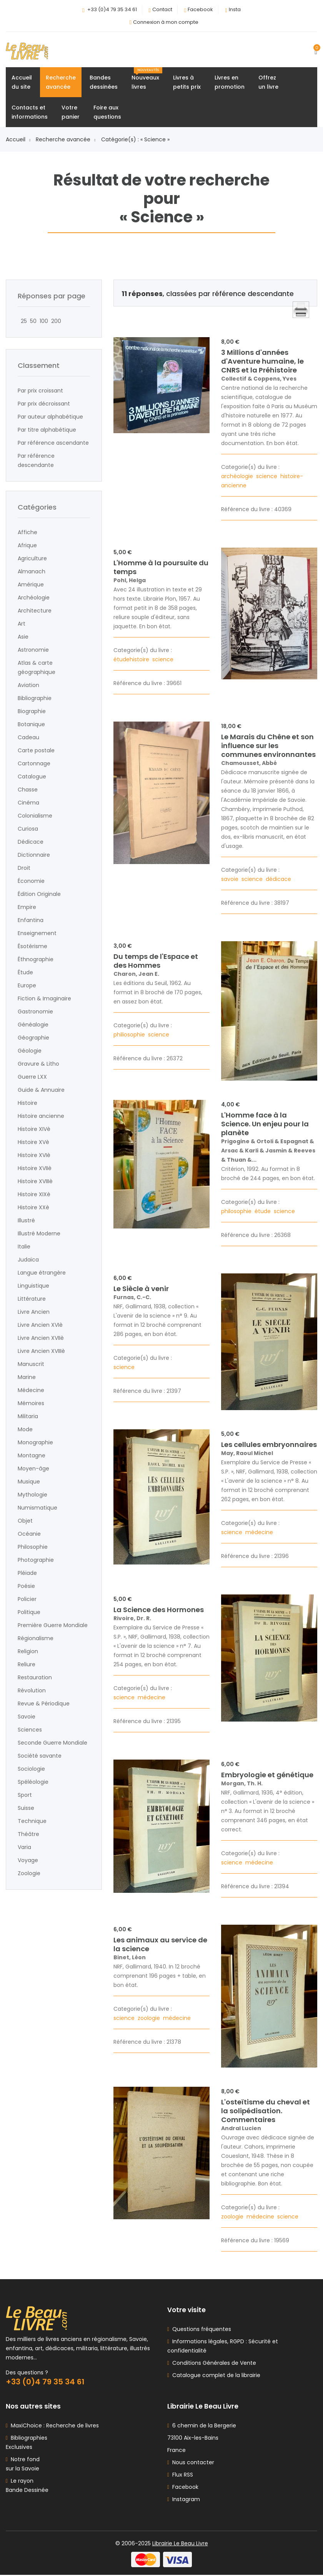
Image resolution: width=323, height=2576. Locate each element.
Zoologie (29, 1873)
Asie (23, 637)
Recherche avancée (65, 140)
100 (42, 321)
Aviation (28, 685)
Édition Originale (39, 894)
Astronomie (33, 650)
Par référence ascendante (53, 443)
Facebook (200, 9)
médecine (260, 1533)
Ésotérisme (32, 946)
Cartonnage (34, 764)
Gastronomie (35, 1012)
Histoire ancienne (41, 1116)
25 (22, 321)
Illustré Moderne (39, 1234)
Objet (25, 1521)
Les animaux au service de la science (160, 1945)
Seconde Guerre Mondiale (52, 1743)
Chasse (28, 790)
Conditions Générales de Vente (212, 2364)
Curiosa (28, 829)
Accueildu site (22, 82)
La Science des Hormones (158, 1610)
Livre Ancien (34, 1312)
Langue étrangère (42, 1273)
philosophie (237, 1212)
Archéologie (34, 598)
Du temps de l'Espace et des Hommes (155, 961)
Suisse (26, 1808)
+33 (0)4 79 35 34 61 (112, 9)
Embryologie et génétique (267, 1775)
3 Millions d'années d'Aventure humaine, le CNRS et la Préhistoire (262, 361)
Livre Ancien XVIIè (41, 1338)
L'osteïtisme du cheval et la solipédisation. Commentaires (265, 2111)
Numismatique (37, 1508)
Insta (235, 9)
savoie (230, 879)
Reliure (26, 1665)
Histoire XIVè (34, 1129)
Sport (25, 1795)
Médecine (31, 1390)
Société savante (40, 1756)
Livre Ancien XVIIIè (41, 1351)
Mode (25, 1430)
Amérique (31, 585)
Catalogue (32, 777)
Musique (29, 1482)
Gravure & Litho (38, 1064)
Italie (24, 1247)
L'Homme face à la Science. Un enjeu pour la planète (265, 1124)
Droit (24, 868)
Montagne (31, 1456)
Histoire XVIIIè (35, 1181)
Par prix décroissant (44, 404)
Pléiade (27, 1573)
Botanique (31, 724)
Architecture (35, 611)
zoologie (150, 2019)
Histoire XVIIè (35, 1168)
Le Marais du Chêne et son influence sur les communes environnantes (268, 746)
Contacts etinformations (30, 112)
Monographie (35, 1443)
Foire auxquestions (107, 112)
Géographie (33, 1038)
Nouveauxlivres (147, 79)
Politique (29, 1612)
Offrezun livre (268, 82)
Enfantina (30, 920)
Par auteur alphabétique (50, 417)
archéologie (238, 476)
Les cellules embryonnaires (269, 1445)
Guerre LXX (32, 1077)
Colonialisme (35, 816)
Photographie (36, 1560)
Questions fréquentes (200, 2330)
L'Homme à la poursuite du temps (160, 567)
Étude (25, 973)
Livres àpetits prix (187, 82)
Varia (24, 1847)
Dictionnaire (34, 855)
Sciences (30, 1730)
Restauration (35, 1678)
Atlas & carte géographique (36, 667)
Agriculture (32, 559)
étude (263, 1212)
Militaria (28, 1416)
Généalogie (33, 1025)
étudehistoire (132, 660)
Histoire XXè (33, 1208)
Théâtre (28, 1834)
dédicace (279, 879)
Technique (32, 1821)
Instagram (183, 2500)
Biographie (32, 711)
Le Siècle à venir (141, 1289)
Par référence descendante (36, 460)
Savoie (26, 1717)
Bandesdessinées (104, 82)
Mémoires (31, 1403)
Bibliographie (35, 698)
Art (21, 624)
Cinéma (28, 803)
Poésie (26, 1586)
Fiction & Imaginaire (44, 999)
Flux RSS (180, 2476)
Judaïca (28, 1260)
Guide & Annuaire (41, 1090)
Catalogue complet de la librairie (214, 2376)
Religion (28, 1652)
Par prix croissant (40, 391)
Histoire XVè (33, 1142)
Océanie (29, 1534)
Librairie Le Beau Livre (180, 2544)
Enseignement (37, 933)
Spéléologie (33, 1782)
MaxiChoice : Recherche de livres (53, 2426)
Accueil (18, 140)
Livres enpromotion (230, 82)
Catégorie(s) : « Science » (135, 140)
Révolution (32, 1691)
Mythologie (32, 1495)
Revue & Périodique (44, 1704)
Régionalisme (35, 1638)
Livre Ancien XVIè (40, 1325)
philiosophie (130, 1035)
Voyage (28, 1860)
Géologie (30, 1051)
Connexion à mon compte (165, 22)
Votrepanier (71, 112)
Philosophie (33, 1547)
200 (54, 321)
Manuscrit (31, 1364)
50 (32, 321)
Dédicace (30, 842)
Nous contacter (190, 2463)
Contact (162, 9)
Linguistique (33, 1286)
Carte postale (36, 751)
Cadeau (28, 738)
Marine (27, 1377)
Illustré (26, 1221)
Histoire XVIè (34, 1155)
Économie (31, 881)
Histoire (27, 1103)
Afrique (27, 546)
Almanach (31, 572)
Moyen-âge (33, 1469)
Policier (27, 1599)
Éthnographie (35, 960)
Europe (27, 986)
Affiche (27, 532)
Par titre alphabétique (47, 430)
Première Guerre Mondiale (53, 1625)
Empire (27, 907)
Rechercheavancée (61, 82)
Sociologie (31, 1769)
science (267, 476)
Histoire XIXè (34, 1195)
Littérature (32, 1299)
